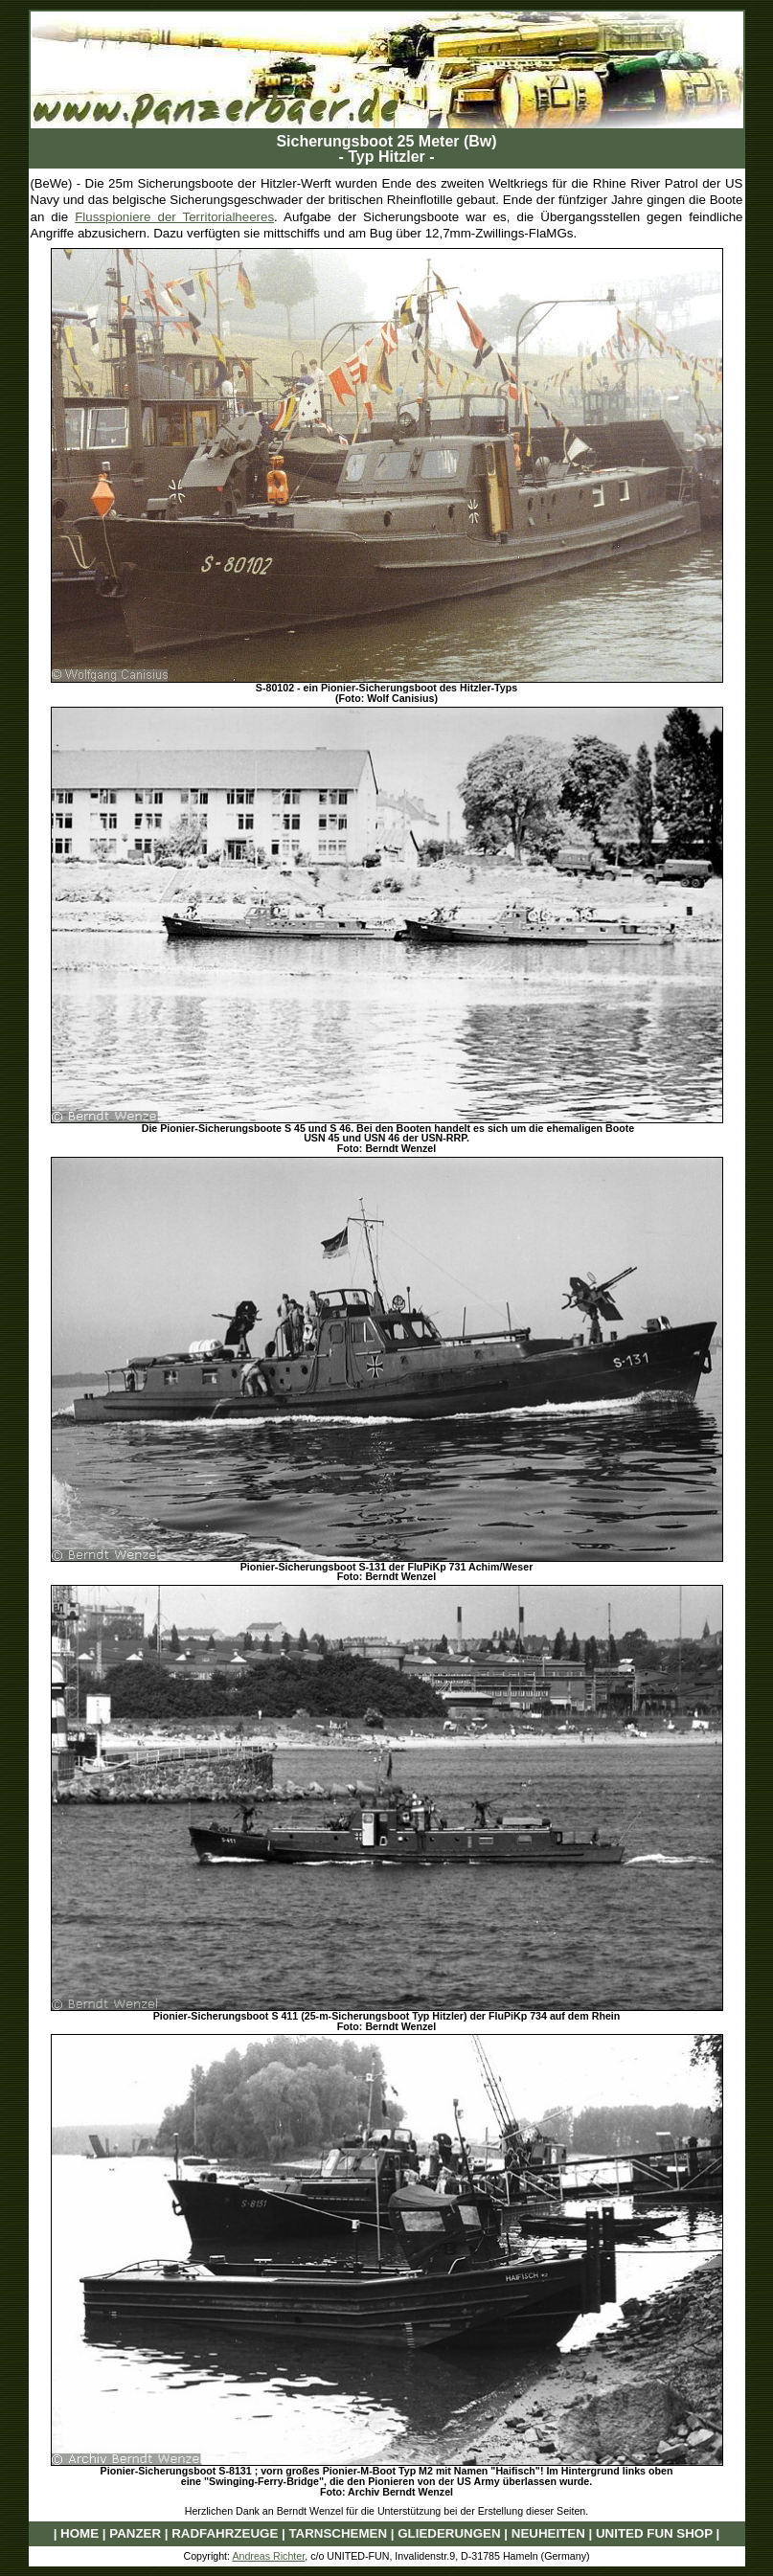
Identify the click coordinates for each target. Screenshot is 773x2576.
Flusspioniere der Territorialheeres (174, 217)
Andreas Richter (268, 2556)
